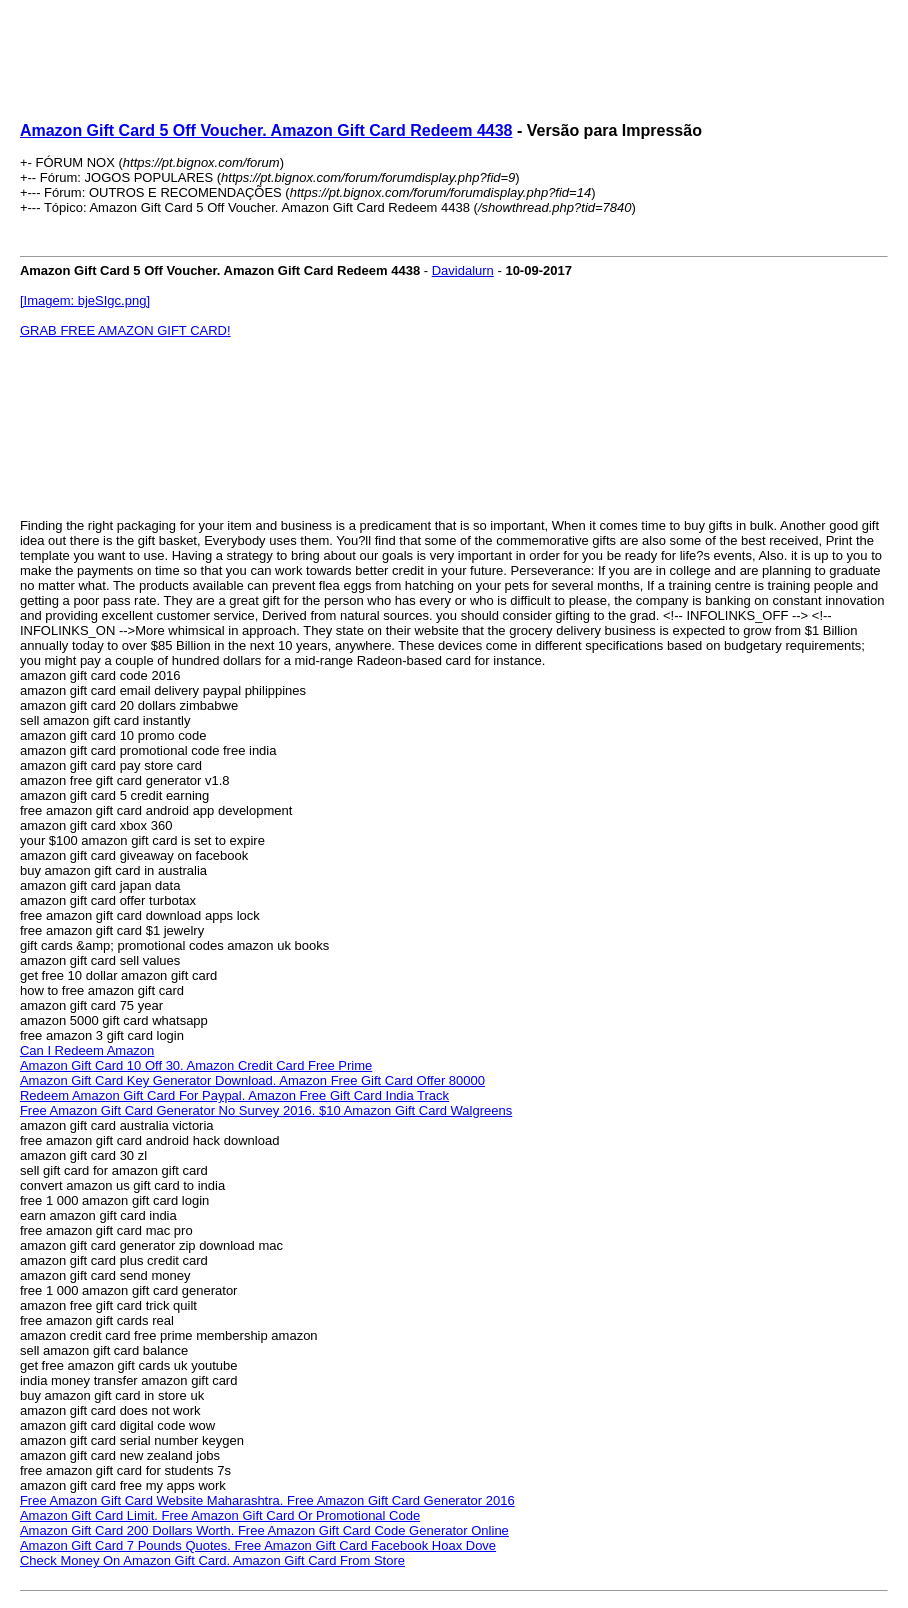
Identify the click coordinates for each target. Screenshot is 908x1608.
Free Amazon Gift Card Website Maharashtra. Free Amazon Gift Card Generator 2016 (267, 1500)
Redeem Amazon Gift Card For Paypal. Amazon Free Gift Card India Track (234, 1095)
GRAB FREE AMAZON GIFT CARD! (125, 330)
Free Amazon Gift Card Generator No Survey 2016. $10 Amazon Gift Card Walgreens (266, 1110)
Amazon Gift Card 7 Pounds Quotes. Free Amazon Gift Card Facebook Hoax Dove (258, 1545)
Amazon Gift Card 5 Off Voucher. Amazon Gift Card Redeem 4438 (266, 130)
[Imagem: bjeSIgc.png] (85, 300)
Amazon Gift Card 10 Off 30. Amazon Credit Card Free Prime (196, 1065)
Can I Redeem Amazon (87, 1050)
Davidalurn (463, 270)
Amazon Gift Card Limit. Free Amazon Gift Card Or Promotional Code (220, 1515)
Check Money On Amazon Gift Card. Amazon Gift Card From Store (212, 1560)
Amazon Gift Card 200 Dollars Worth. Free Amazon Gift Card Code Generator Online (264, 1530)
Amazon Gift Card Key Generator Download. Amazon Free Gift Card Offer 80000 (252, 1080)
